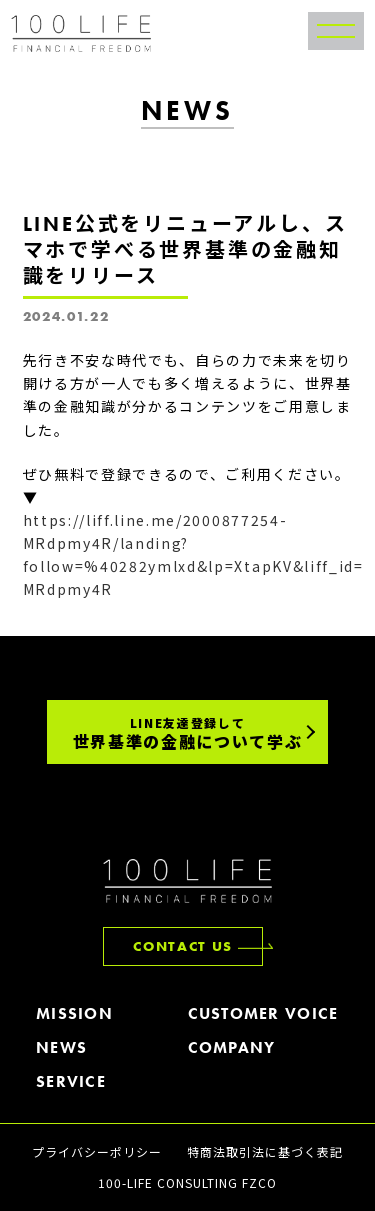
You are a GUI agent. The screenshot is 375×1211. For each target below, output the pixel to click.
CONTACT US (183, 946)
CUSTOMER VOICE (263, 1014)
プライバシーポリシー (97, 1151)
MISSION (74, 1014)
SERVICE (71, 1082)
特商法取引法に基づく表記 (265, 1151)
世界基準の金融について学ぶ (188, 733)
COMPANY (232, 1048)
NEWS (61, 1048)
